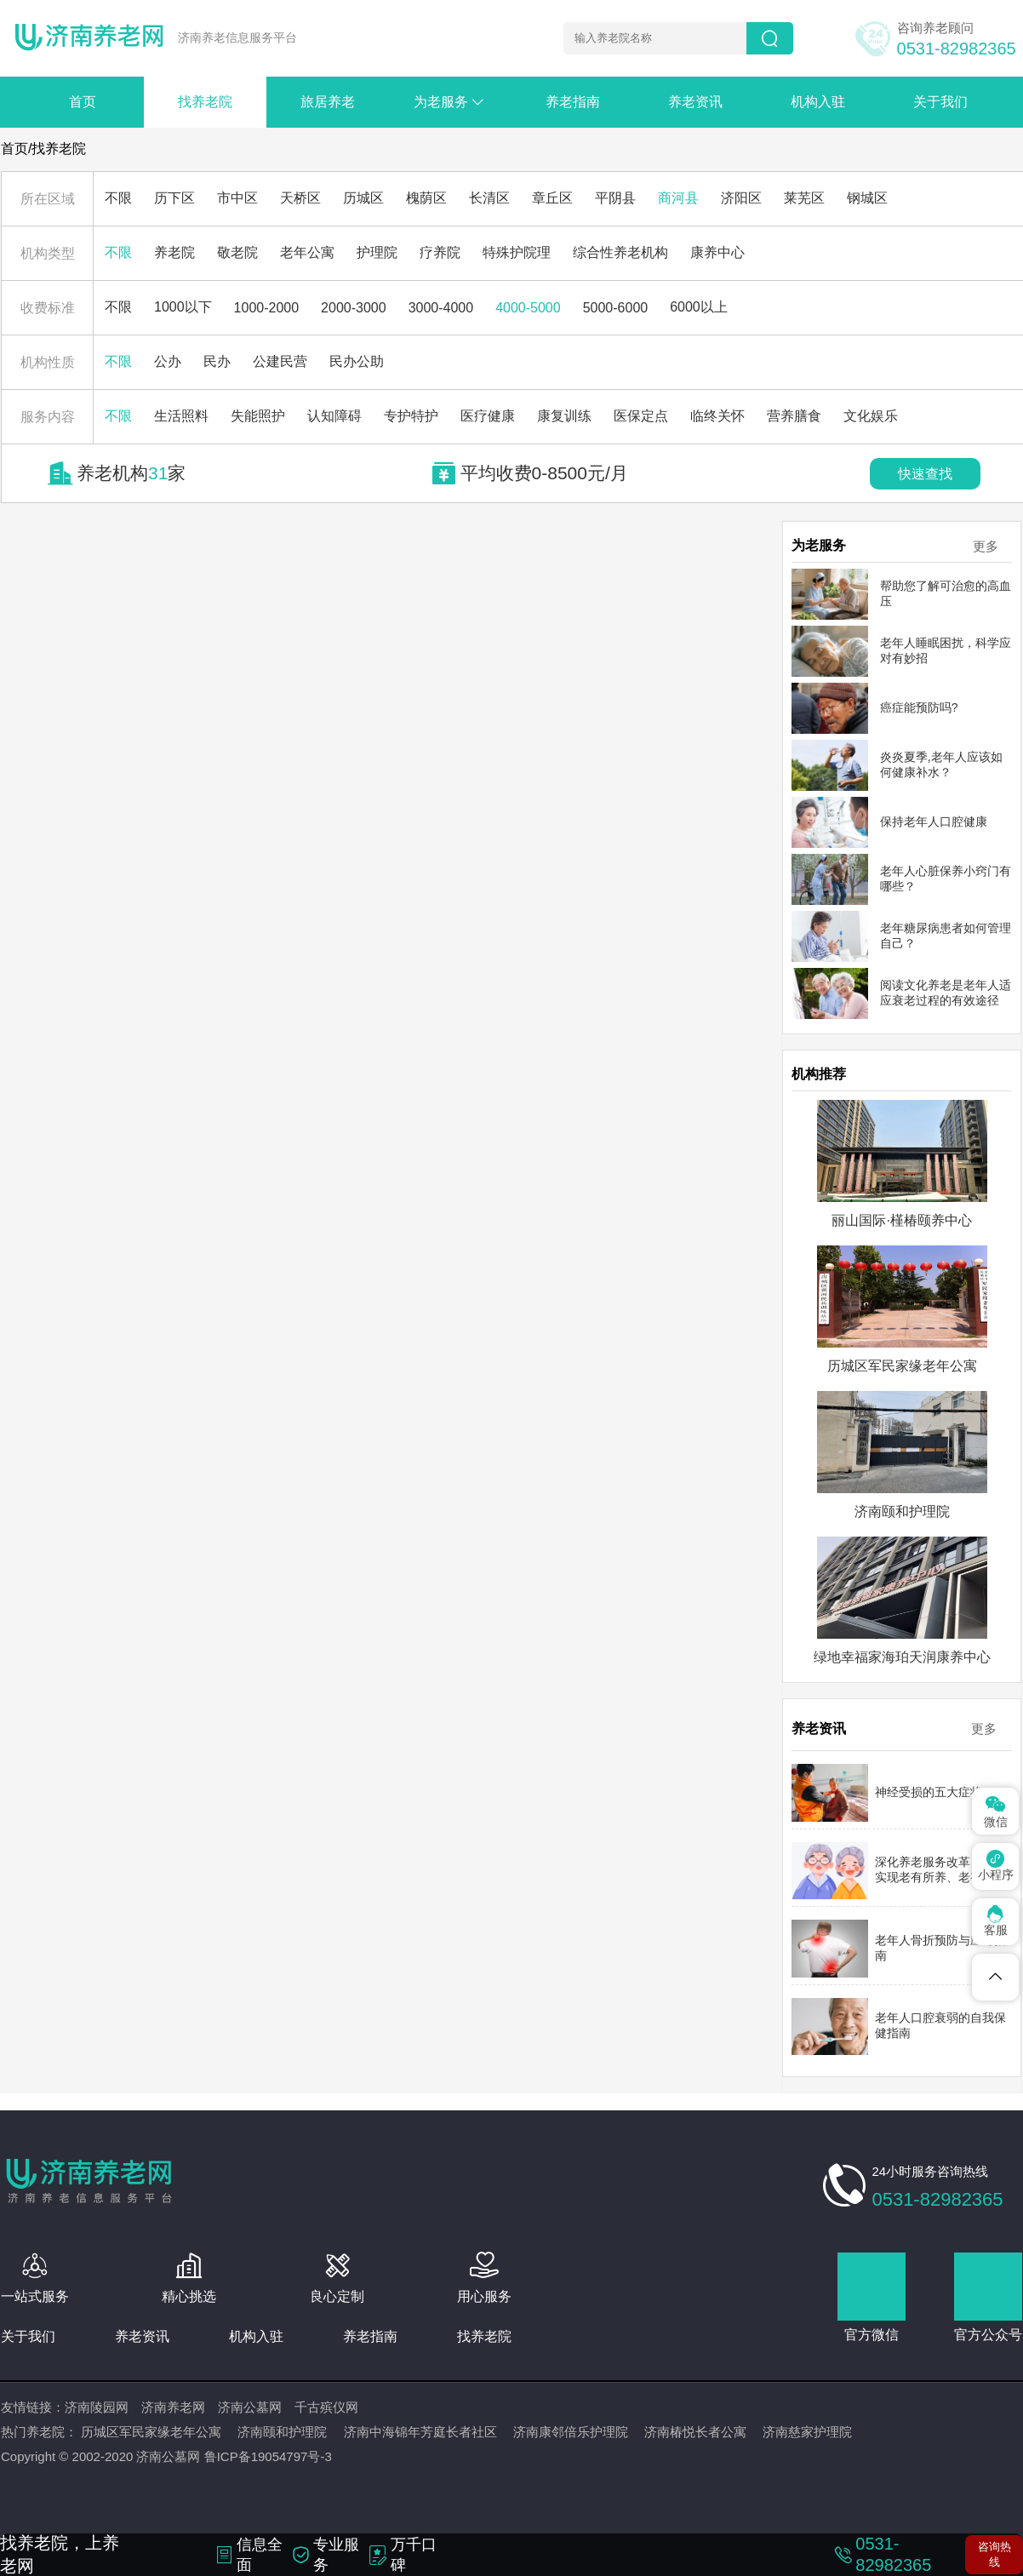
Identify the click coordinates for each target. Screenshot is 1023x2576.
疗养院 (440, 252)
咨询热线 (994, 2554)
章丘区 (552, 198)
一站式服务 (35, 2296)
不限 (118, 198)
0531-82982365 (956, 48)
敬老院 (237, 252)
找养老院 (205, 101)
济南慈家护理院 (807, 2431)
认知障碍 (334, 416)
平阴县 (615, 198)
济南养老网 (173, 2407)
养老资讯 (695, 101)
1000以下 (183, 307)
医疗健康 (487, 416)
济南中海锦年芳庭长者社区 (420, 2431)
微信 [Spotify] (996, 1810)
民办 (217, 361)
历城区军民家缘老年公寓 (151, 2431)
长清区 (489, 198)
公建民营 (280, 361)
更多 (985, 546)
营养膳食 (794, 416)
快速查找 (925, 474)
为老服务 (458, 102)
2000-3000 (353, 308)
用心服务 (484, 2296)
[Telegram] (995, 1977)
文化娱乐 (870, 416)
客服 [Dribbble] (996, 1921)
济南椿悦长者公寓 (695, 2431)
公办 (167, 361)
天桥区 (300, 198)
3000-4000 (441, 308)
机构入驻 (818, 101)
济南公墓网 (250, 2407)
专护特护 (411, 416)
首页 (82, 101)
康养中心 (717, 252)
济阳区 (741, 198)
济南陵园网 (97, 2407)
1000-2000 (267, 308)
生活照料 (181, 416)
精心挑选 (189, 2296)
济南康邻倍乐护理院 (570, 2431)
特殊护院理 (517, 252)
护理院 (377, 252)
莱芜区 (804, 198)
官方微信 (871, 2334)
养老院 (174, 252)
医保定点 (641, 416)
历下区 (174, 198)
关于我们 (940, 101)
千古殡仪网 (326, 2407)
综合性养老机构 (620, 252)
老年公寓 (307, 252)
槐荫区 (426, 198)
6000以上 (699, 307)
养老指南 (573, 101)
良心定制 (337, 2296)
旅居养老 (327, 101)
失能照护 (258, 416)
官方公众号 (988, 2334)
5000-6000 (616, 308)
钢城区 (867, 198)
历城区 (363, 198)
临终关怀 (717, 416)
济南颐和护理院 (282, 2431)
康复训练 (564, 416)
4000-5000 (528, 308)
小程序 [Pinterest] (996, 1865)
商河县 (678, 198)
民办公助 (356, 361)
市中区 (237, 198)
